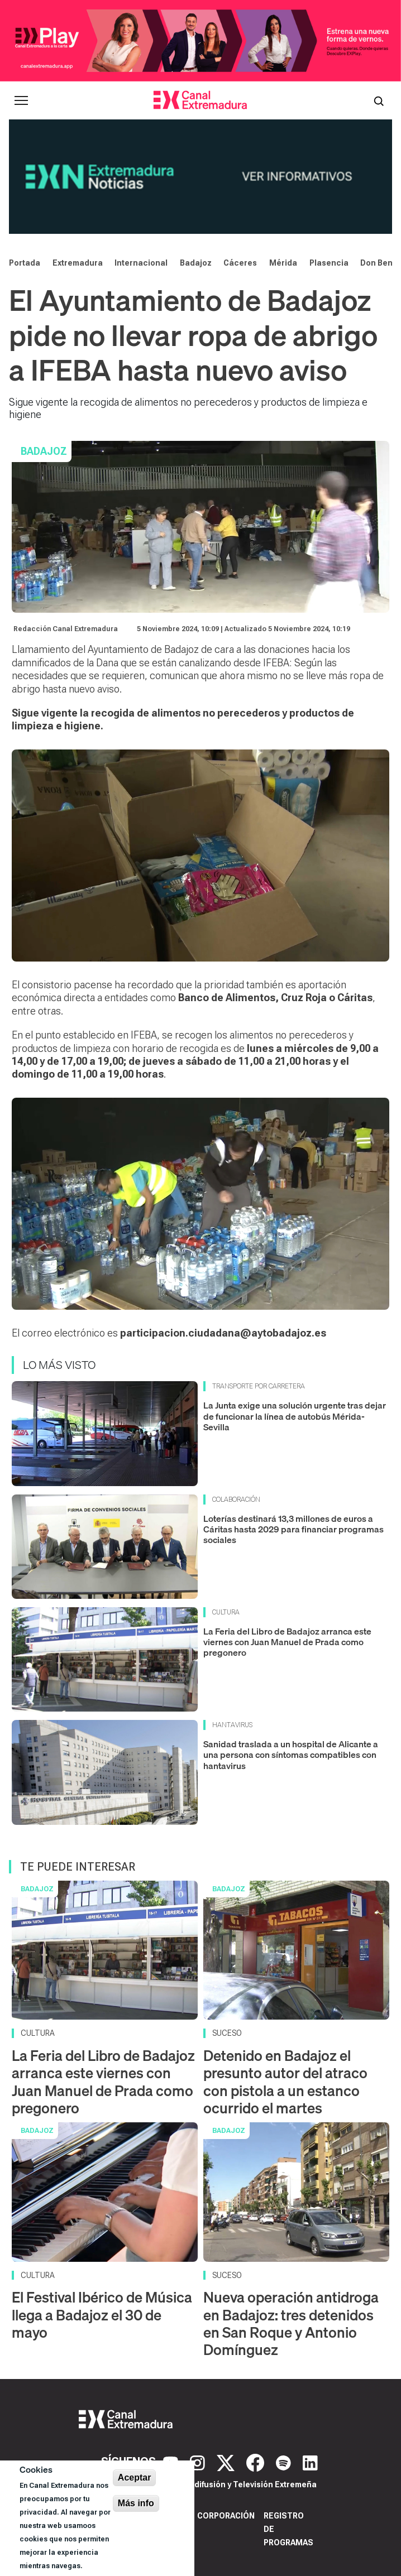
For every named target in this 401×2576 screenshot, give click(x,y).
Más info (136, 2503)
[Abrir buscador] (378, 100)
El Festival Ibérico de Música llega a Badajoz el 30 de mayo (102, 2314)
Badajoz (196, 262)
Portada (24, 262)
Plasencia (329, 262)
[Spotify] (285, 2461)
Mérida (283, 262)
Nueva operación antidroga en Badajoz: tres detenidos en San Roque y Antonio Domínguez (291, 2323)
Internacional (141, 262)
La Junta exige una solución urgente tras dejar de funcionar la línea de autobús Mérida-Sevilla (294, 1416)
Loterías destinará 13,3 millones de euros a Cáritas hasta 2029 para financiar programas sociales (293, 1529)
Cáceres (240, 262)
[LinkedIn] (310, 2461)
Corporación (226, 2515)
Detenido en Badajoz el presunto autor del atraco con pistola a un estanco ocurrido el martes (285, 2082)
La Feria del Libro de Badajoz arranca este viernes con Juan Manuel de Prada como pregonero (287, 1642)
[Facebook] (256, 2461)
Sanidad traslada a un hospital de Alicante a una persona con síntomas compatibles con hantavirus (290, 1754)
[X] (227, 2461)
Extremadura (77, 262)
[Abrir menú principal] (21, 100)
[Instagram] (199, 2461)
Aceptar (134, 2477)
